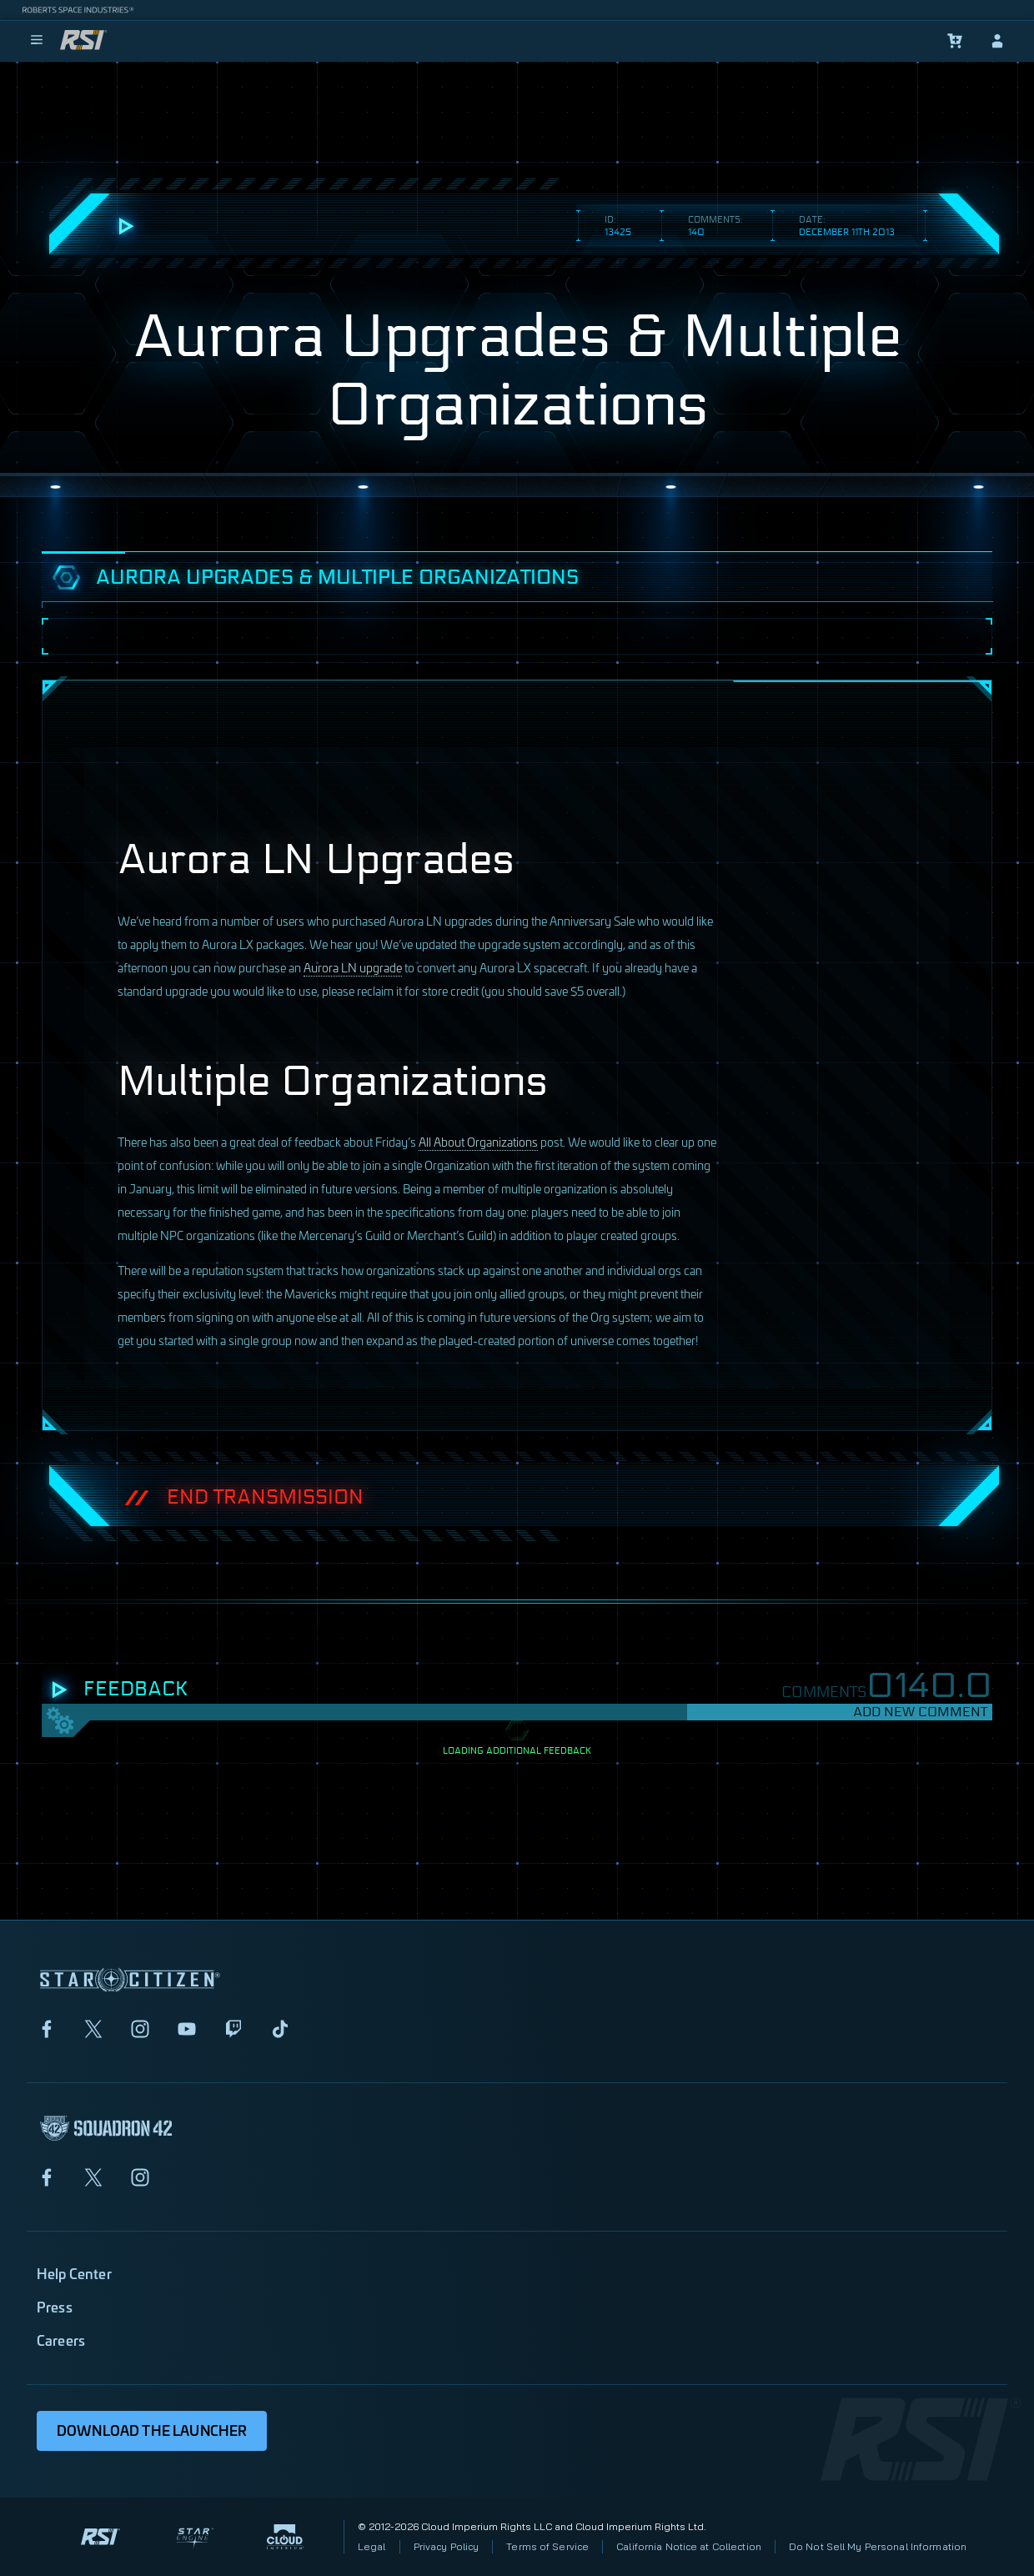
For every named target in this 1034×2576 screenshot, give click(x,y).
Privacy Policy (446, 2546)
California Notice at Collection (688, 2546)
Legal (372, 2546)
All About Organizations (478, 1141)
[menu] (36, 41)
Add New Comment (920, 1712)
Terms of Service (547, 2546)
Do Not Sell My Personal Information (877, 2546)
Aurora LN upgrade (353, 967)
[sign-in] (997, 41)
